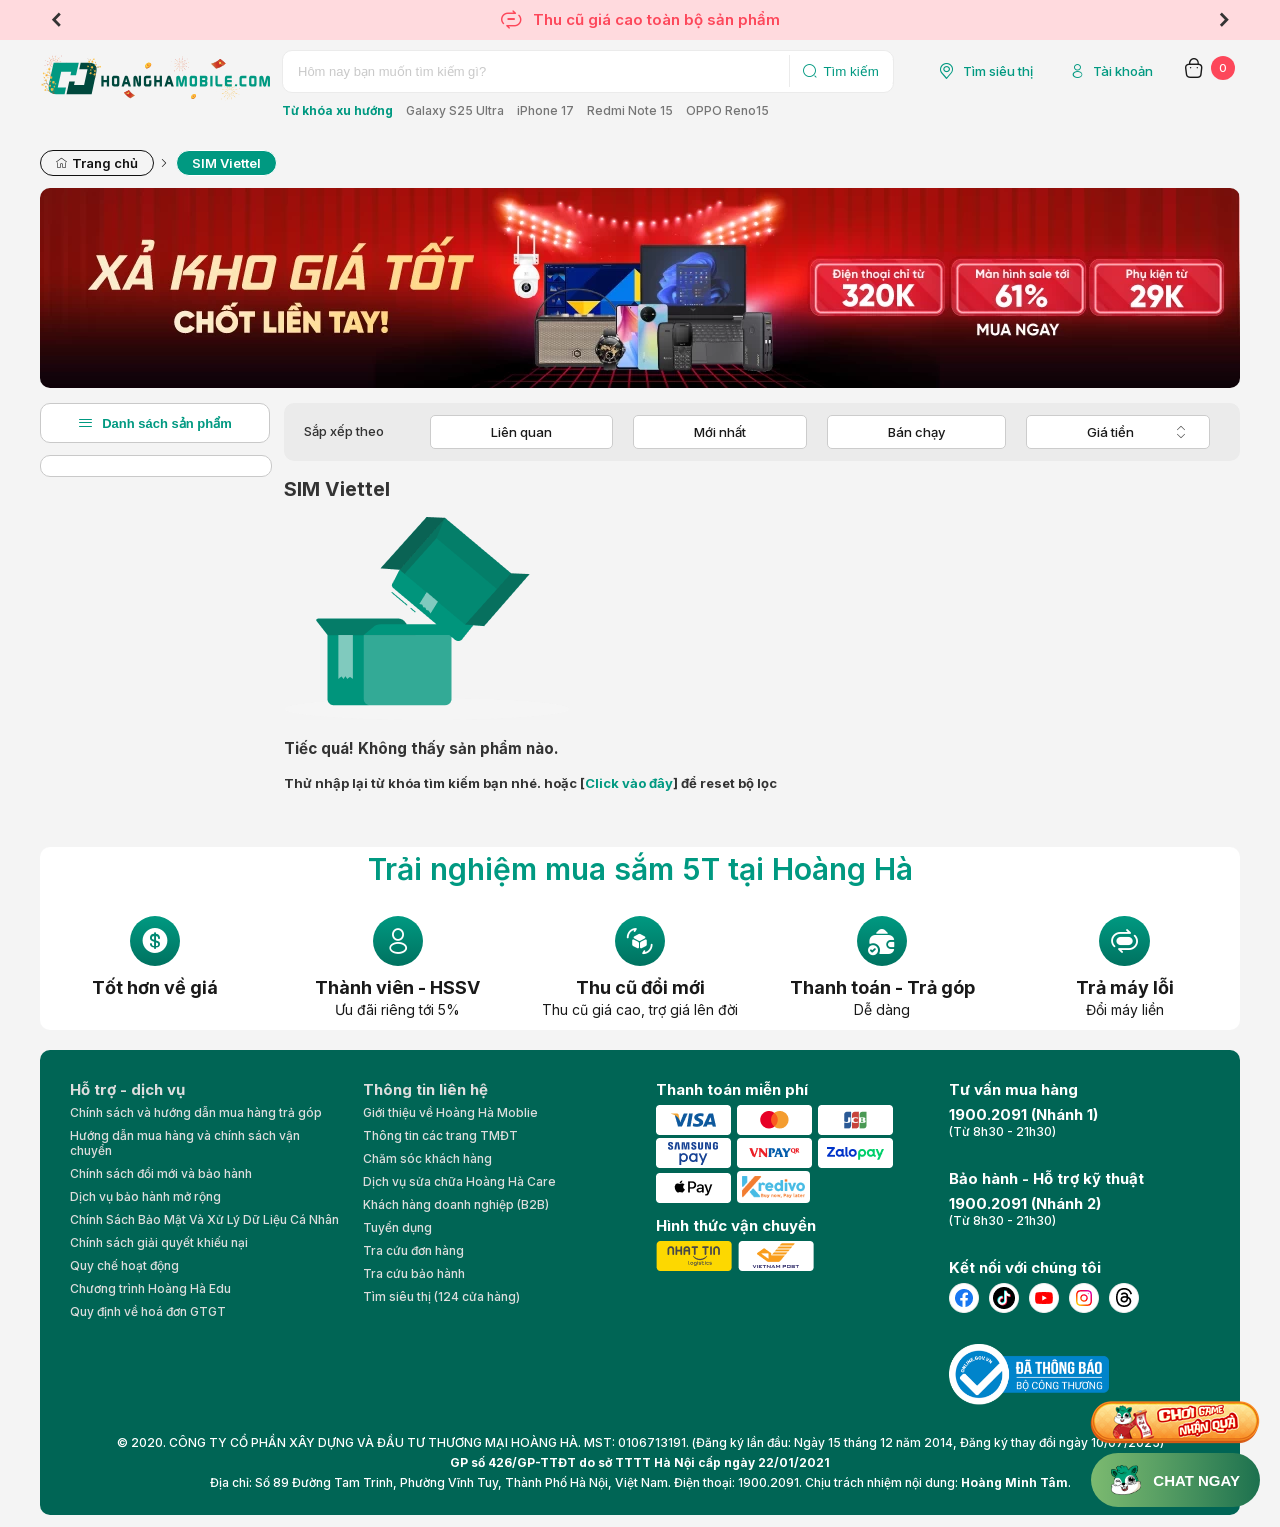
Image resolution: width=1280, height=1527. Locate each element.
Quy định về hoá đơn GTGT (148, 1311)
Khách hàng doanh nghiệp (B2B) (456, 1204)
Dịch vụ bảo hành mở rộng (145, 1196)
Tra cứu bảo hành (414, 1273)
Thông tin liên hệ (425, 1089)
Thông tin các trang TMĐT (440, 1135)
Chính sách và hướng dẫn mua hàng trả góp (196, 1112)
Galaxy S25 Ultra (455, 110)
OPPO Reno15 (727, 110)
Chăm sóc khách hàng (427, 1158)
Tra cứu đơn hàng (413, 1250)
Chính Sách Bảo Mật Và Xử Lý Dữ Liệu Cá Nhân (204, 1219)
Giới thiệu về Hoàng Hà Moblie (450, 1112)
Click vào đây (629, 783)
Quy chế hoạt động (124, 1265)
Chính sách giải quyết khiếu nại (159, 1242)
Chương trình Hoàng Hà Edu (150, 1288)
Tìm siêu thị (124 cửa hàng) (441, 1296)
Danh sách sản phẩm (155, 423)
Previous (56, 20)
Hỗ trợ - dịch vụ (127, 1089)
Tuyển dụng (397, 1227)
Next (1224, 20)
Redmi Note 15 (630, 110)
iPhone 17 (545, 110)
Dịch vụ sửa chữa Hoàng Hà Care (459, 1181)
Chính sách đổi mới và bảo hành (161, 1173)
